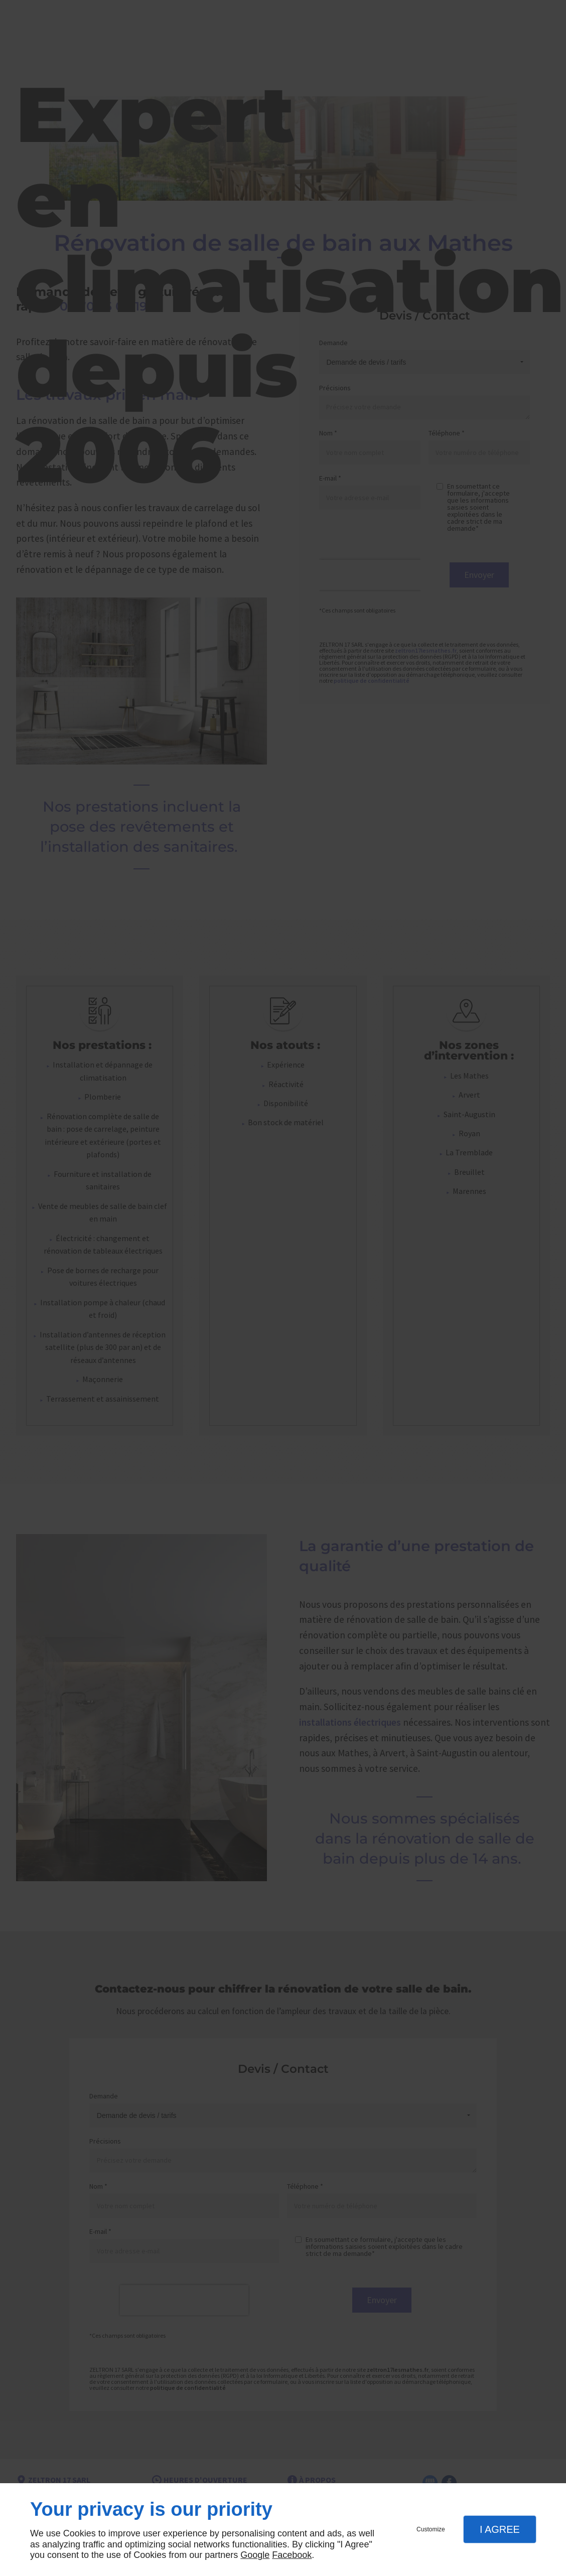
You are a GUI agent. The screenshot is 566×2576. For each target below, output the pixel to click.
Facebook (292, 2555)
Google (254, 2555)
